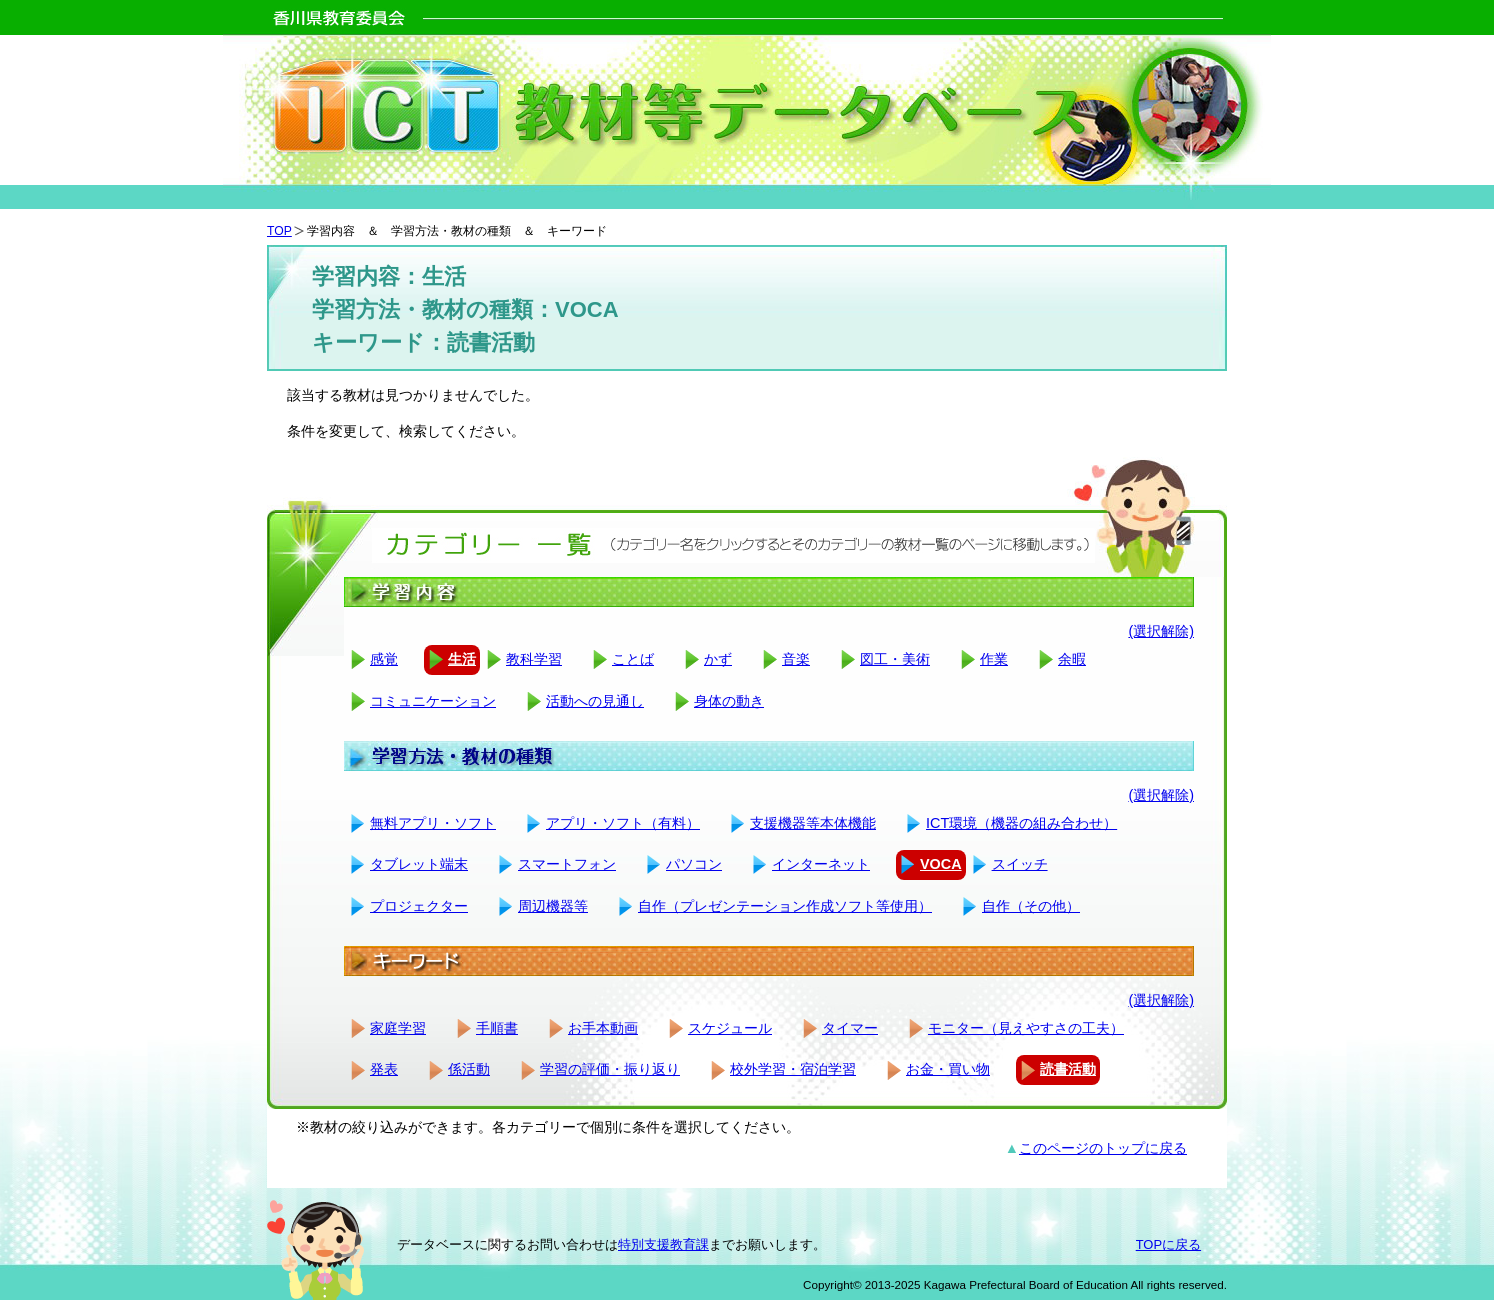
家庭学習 (398, 1028)
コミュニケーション (433, 701)
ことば (633, 659)
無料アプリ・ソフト (433, 823)
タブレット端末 (419, 864)
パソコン (694, 864)
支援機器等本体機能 (813, 823)
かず (718, 659)
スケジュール (730, 1028)
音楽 (796, 659)
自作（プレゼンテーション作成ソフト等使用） (785, 906)
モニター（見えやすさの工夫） (1026, 1028)
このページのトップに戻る (1103, 1148)
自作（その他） (1031, 906)
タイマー (850, 1028)
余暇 (1072, 659)
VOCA (941, 864)
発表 (384, 1069)
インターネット (821, 864)
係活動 (469, 1069)
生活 (462, 659)
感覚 (384, 659)
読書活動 (1068, 1069)
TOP (279, 231)
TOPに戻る (1168, 1244)
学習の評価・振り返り (610, 1069)
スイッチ (1020, 864)
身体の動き (729, 701)
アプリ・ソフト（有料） (623, 823)
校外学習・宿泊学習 (793, 1069)
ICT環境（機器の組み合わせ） (1021, 823)
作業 (994, 659)
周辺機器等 (553, 906)
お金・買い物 (948, 1069)
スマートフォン (567, 864)
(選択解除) (1161, 631)
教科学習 (534, 659)
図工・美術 (895, 659)
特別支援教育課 (663, 1244)
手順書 (497, 1028)
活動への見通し (595, 701)
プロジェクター (419, 906)
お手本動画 (603, 1028)
